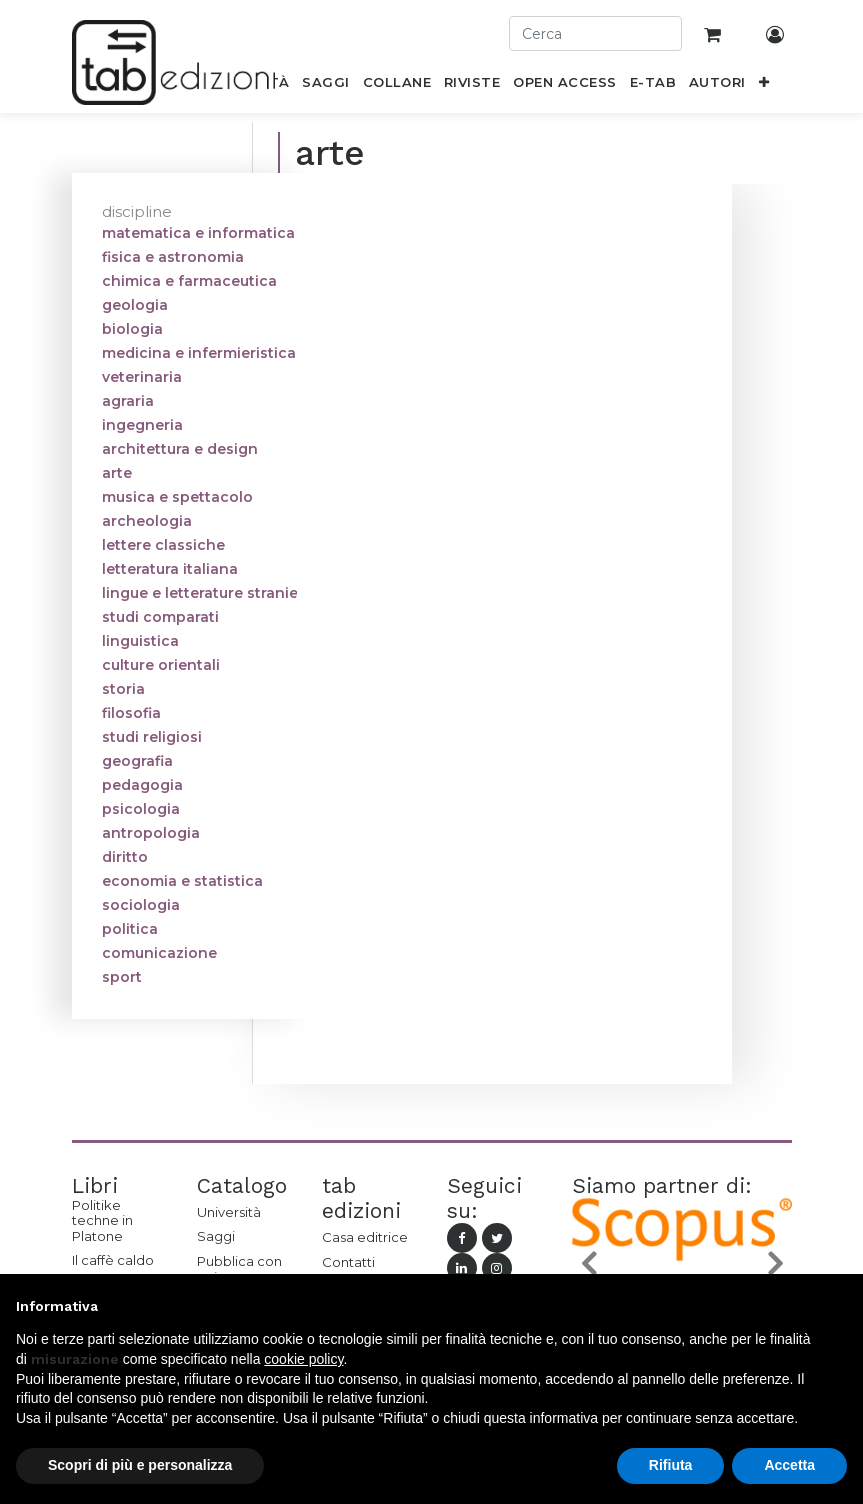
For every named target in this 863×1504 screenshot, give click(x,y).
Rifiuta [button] (671, 1465)
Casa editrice (365, 1237)
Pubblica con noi (239, 1269)
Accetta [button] (789, 1465)
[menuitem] (326, 86)
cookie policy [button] (303, 1359)
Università (229, 1212)
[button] (763, 86)
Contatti (348, 1262)
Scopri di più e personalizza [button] (140, 1465)
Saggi (216, 1236)
